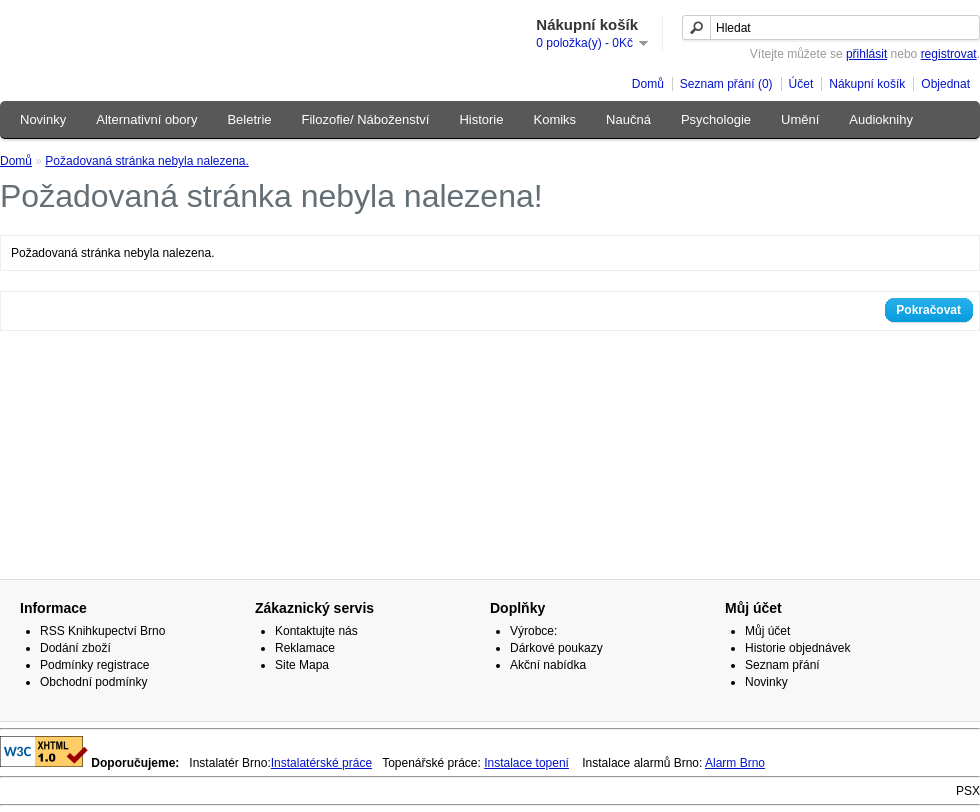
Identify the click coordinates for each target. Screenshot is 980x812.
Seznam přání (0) (726, 84)
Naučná (628, 119)
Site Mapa (302, 665)
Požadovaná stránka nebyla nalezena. (146, 161)
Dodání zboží (75, 648)
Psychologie (716, 119)
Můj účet (767, 631)
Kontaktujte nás (316, 631)
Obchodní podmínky (93, 682)
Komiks (554, 119)
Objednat (945, 84)
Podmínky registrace (94, 665)
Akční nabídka (548, 665)
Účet (801, 84)
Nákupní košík (867, 84)
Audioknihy (881, 119)
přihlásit (866, 54)
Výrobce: (533, 631)
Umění (800, 119)
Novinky (43, 119)
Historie (481, 119)
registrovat (949, 54)
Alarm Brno (735, 763)
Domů (648, 84)
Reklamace (305, 648)
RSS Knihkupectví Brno (102, 631)
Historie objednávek (797, 648)
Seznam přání (782, 665)
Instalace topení (526, 763)
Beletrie (249, 119)
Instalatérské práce (321, 763)
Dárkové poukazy (556, 648)
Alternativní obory (146, 119)
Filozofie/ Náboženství (366, 119)
